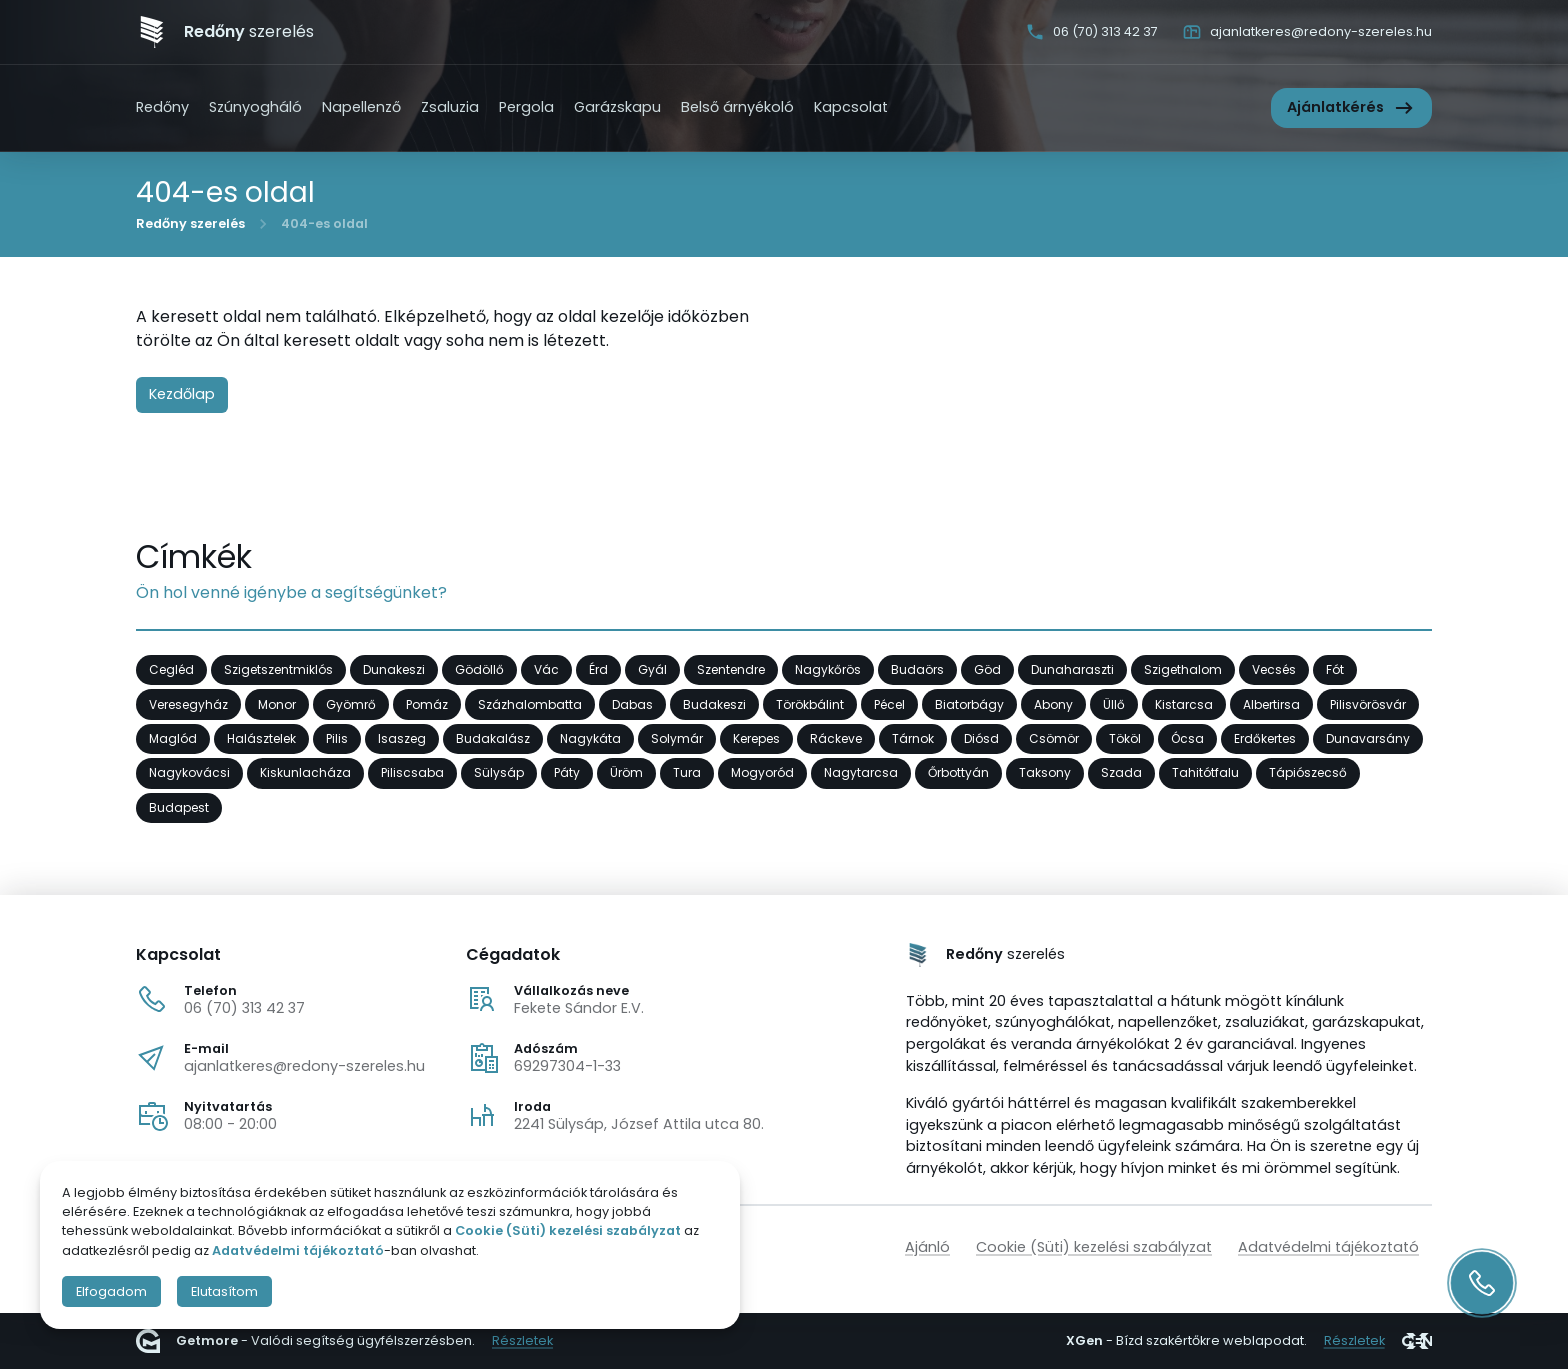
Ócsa (1187, 738)
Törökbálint (810, 703)
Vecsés (1274, 669)
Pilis (337, 738)
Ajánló (927, 1247)
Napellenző (361, 107)
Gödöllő (479, 669)
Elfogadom (111, 1291)
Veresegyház (188, 703)
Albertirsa (1271, 703)
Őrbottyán (958, 772)
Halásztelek (261, 738)
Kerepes (756, 738)
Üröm (626, 772)
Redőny (162, 107)
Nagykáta (590, 738)
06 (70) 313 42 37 (244, 1008)
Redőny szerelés (190, 223)
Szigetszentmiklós (278, 669)
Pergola (526, 107)
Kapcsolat (851, 107)
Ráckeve (836, 738)
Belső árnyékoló (737, 107)
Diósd (981, 738)
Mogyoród (762, 772)
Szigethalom (1183, 669)
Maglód (173, 738)
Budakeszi (714, 703)
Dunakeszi (394, 669)
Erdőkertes (1265, 738)
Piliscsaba (412, 772)
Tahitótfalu (1205, 772)
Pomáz (427, 703)
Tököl (1125, 738)
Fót (1335, 669)
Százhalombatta (530, 703)
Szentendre (731, 669)
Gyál (652, 669)
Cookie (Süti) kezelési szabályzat (1094, 1247)
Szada (1121, 772)
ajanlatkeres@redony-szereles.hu (304, 1066)
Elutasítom (224, 1291)
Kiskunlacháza (305, 772)
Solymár (677, 738)
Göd (987, 669)
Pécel (889, 703)
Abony (1053, 703)
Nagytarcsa (861, 772)
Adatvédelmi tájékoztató (1328, 1247)
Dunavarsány (1368, 738)
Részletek (522, 1341)
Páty (567, 772)
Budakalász (493, 738)
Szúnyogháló (255, 107)
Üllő (1114, 703)
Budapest (179, 807)
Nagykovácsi (189, 772)
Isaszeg (402, 738)
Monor (277, 703)
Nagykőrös (828, 669)
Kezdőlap (182, 394)
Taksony (1045, 772)
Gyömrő (351, 703)
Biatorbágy (969, 703)
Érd (598, 669)
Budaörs (917, 669)
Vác (546, 669)
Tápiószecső (1308, 772)
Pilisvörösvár (1368, 703)
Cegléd (171, 669)
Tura (687, 772)
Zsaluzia (450, 107)
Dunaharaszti (1072, 669)
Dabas (632, 703)
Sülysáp (499, 772)
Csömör (1054, 738)
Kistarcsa (1184, 703)
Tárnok (913, 738)
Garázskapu (617, 107)
